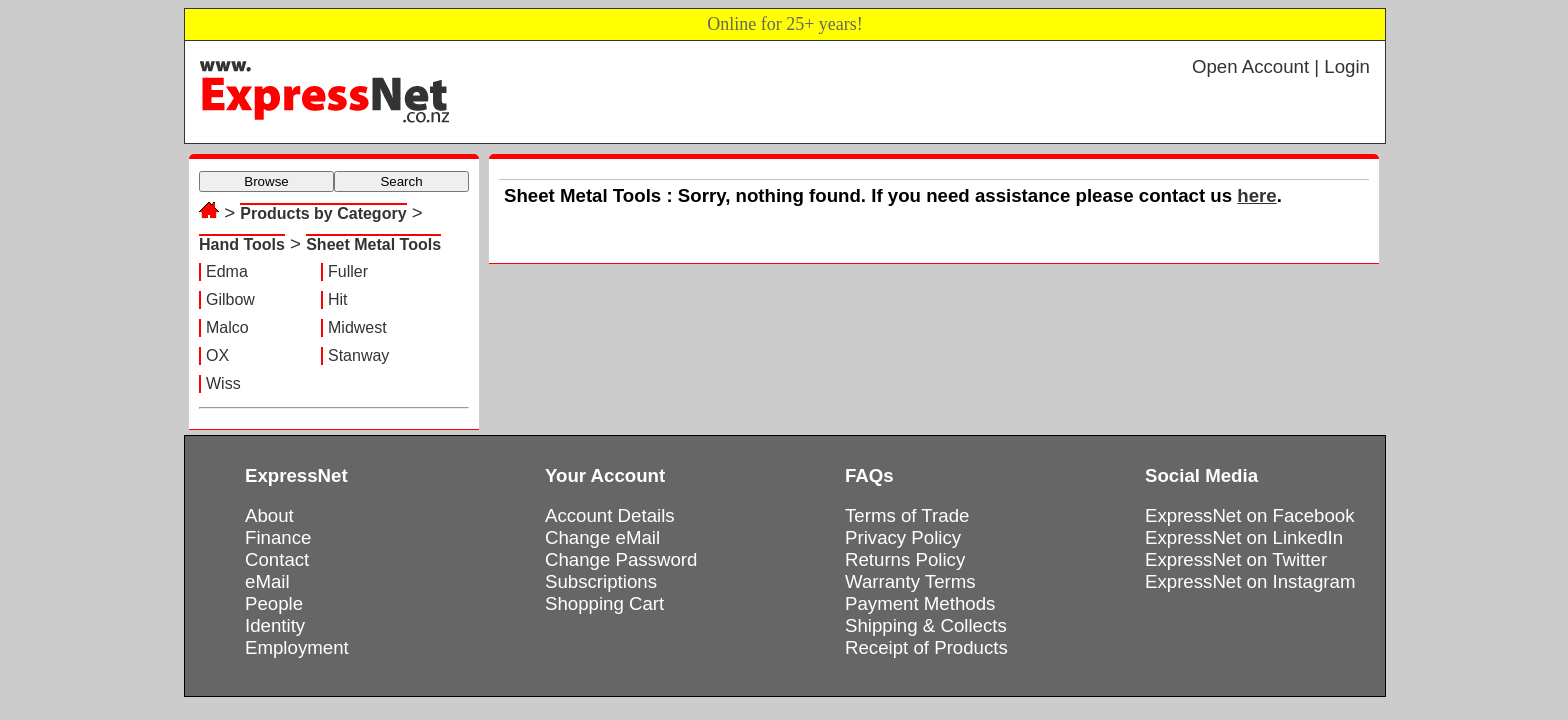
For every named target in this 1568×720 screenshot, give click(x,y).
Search (401, 181)
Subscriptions (601, 581)
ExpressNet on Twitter (1236, 559)
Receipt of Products (926, 647)
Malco (227, 327)
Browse (266, 181)
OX (217, 355)
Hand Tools (242, 244)
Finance (278, 537)
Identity (275, 625)
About (269, 515)
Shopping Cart (604, 603)
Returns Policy (905, 559)
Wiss (223, 383)
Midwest (357, 327)
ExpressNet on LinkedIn (1244, 537)
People (274, 603)
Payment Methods (920, 603)
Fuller (348, 271)
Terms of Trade (907, 515)
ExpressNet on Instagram (1250, 581)
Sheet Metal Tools (373, 244)
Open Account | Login (1281, 66)
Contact (277, 559)
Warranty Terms (910, 581)
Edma (227, 271)
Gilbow (230, 299)
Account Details (610, 515)
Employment (297, 647)
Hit (338, 299)
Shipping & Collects (926, 625)
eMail (267, 581)
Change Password (621, 559)
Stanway (358, 355)
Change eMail (602, 537)
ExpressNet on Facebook (1249, 515)
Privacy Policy (903, 537)
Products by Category (323, 213)
